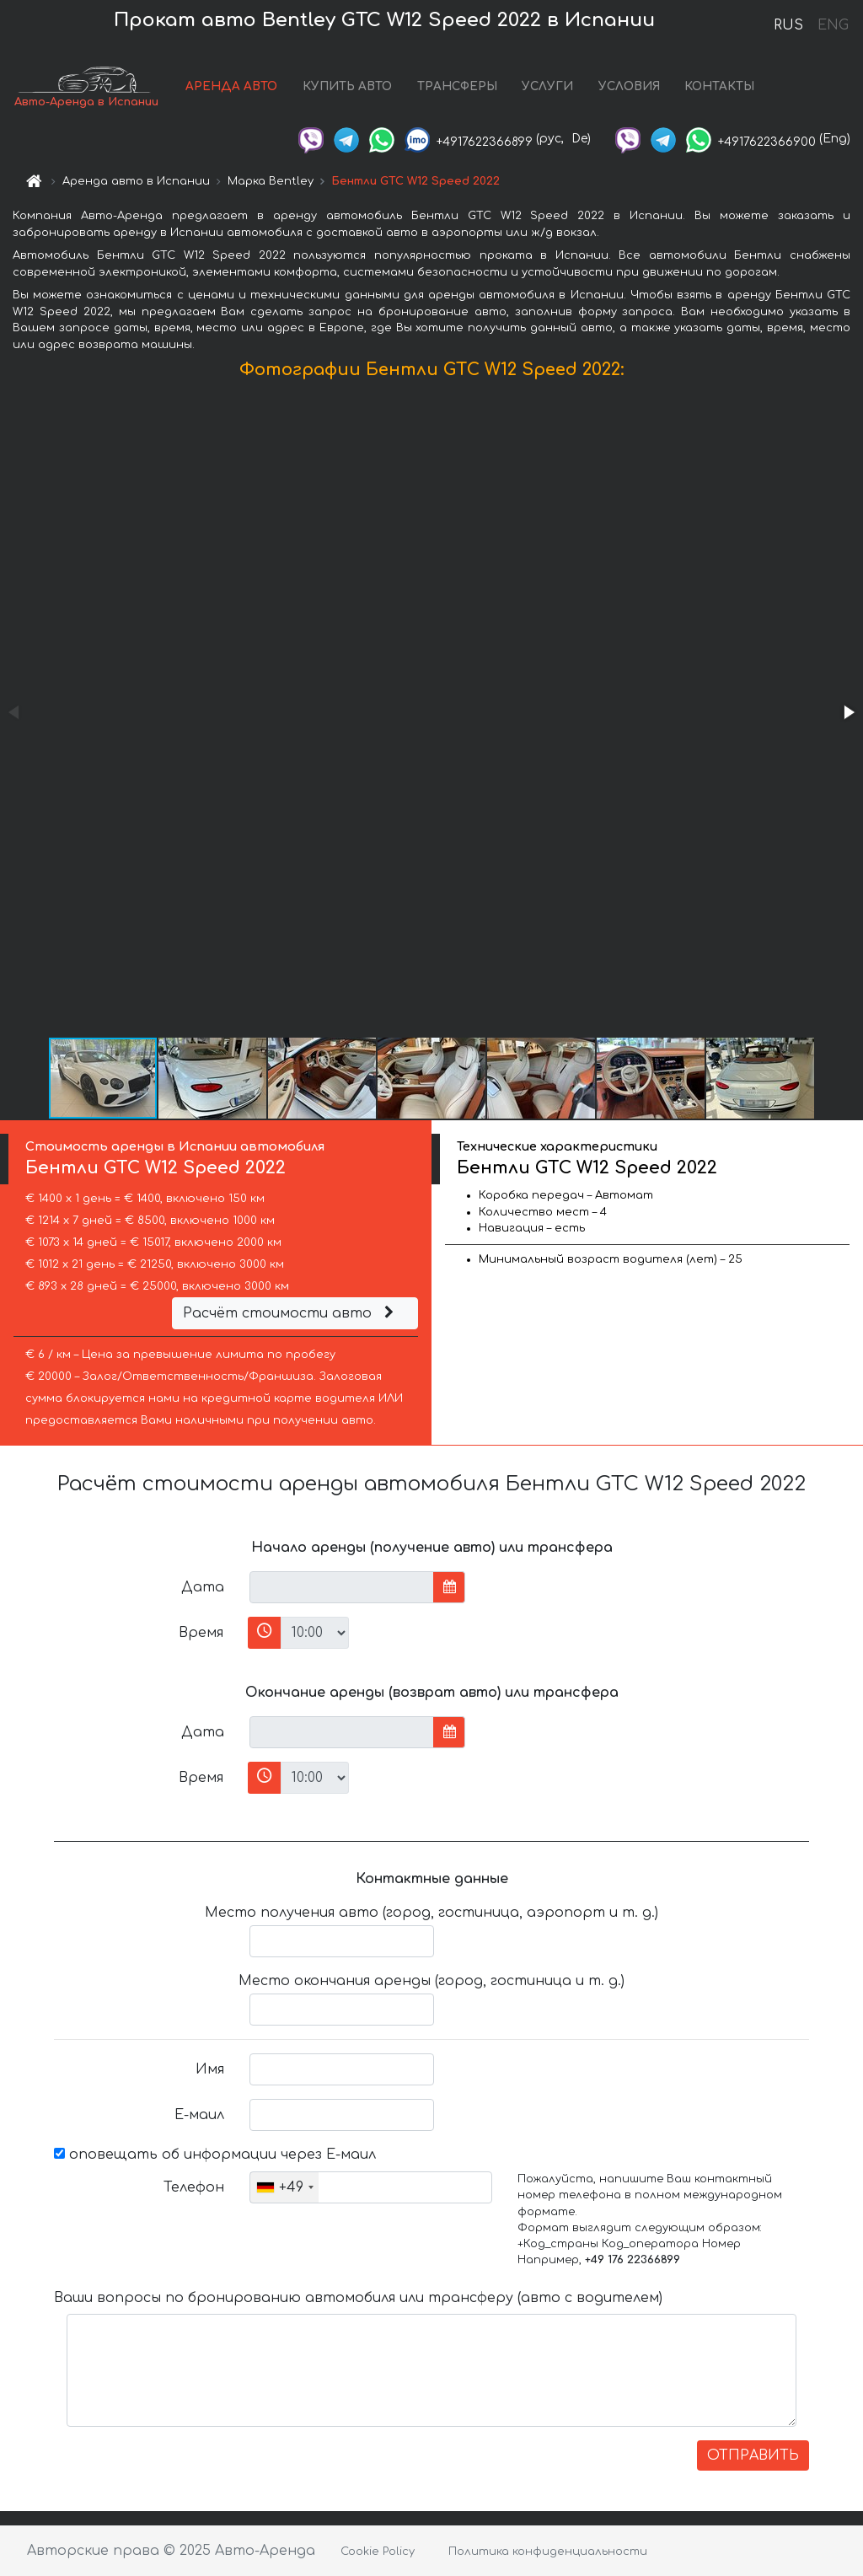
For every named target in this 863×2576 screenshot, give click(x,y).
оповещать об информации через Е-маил (215, 2154)
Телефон (193, 2187)
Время (201, 1632)
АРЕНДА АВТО (231, 86)
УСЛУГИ (547, 86)
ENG (832, 25)
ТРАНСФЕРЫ (457, 86)
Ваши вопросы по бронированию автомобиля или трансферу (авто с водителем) (358, 2297)
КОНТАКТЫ (719, 86)
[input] (341, 1587)
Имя (210, 2069)
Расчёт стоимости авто (291, 1313)
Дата (202, 1587)
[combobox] (284, 2187)
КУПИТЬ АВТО (347, 86)
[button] (847, 712)
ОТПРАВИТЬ (753, 2455)
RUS (788, 25)
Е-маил (199, 2115)
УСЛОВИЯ (629, 86)
